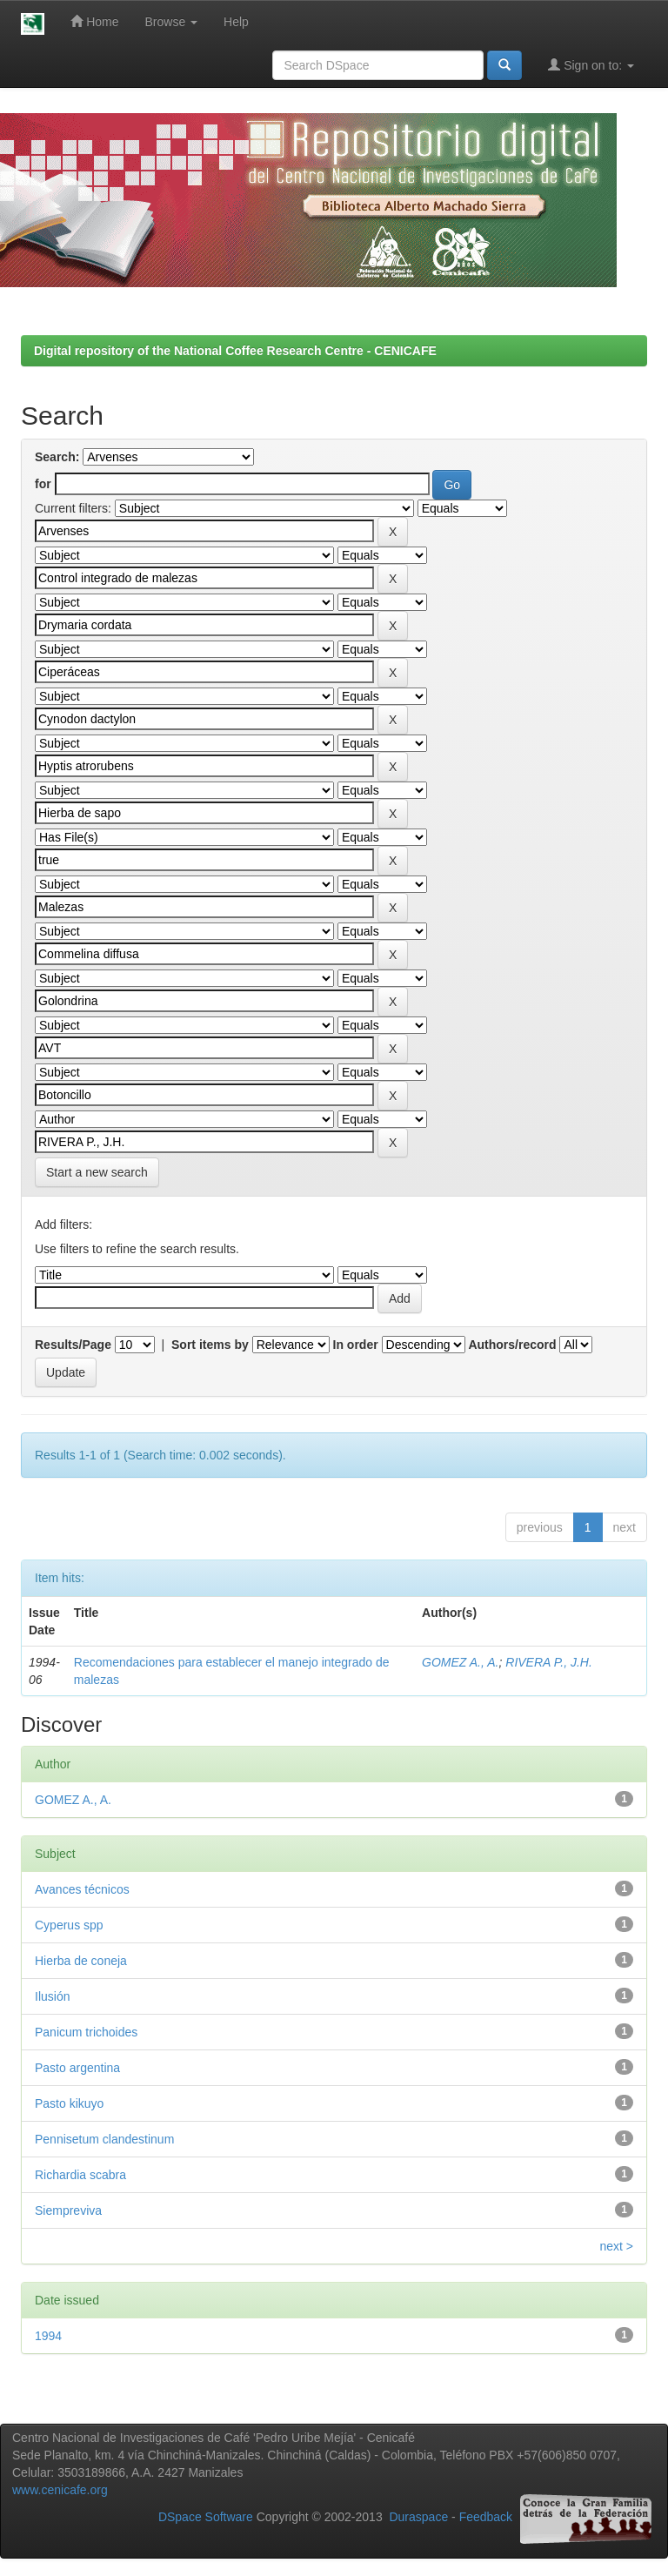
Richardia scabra (80, 2175)
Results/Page (73, 1345)
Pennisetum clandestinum (104, 2139)
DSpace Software (205, 2517)
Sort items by (210, 1345)
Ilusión (52, 1996)
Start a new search (97, 1172)
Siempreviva (68, 2210)
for (43, 484)
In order (355, 1345)
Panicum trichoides (86, 2032)
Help (236, 22)
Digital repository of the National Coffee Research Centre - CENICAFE (235, 351)
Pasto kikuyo (69, 2103)
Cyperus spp (69, 1925)
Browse (171, 22)
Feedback (485, 2517)
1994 (48, 2336)
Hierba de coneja (81, 1961)
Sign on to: (591, 64)
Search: (57, 457)
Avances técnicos (82, 1889)
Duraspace (418, 2517)
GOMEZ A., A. (460, 1662)
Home (94, 21)
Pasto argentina (77, 2068)
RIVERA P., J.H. (548, 1662)
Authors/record (512, 1345)
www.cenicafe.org (60, 2490)
